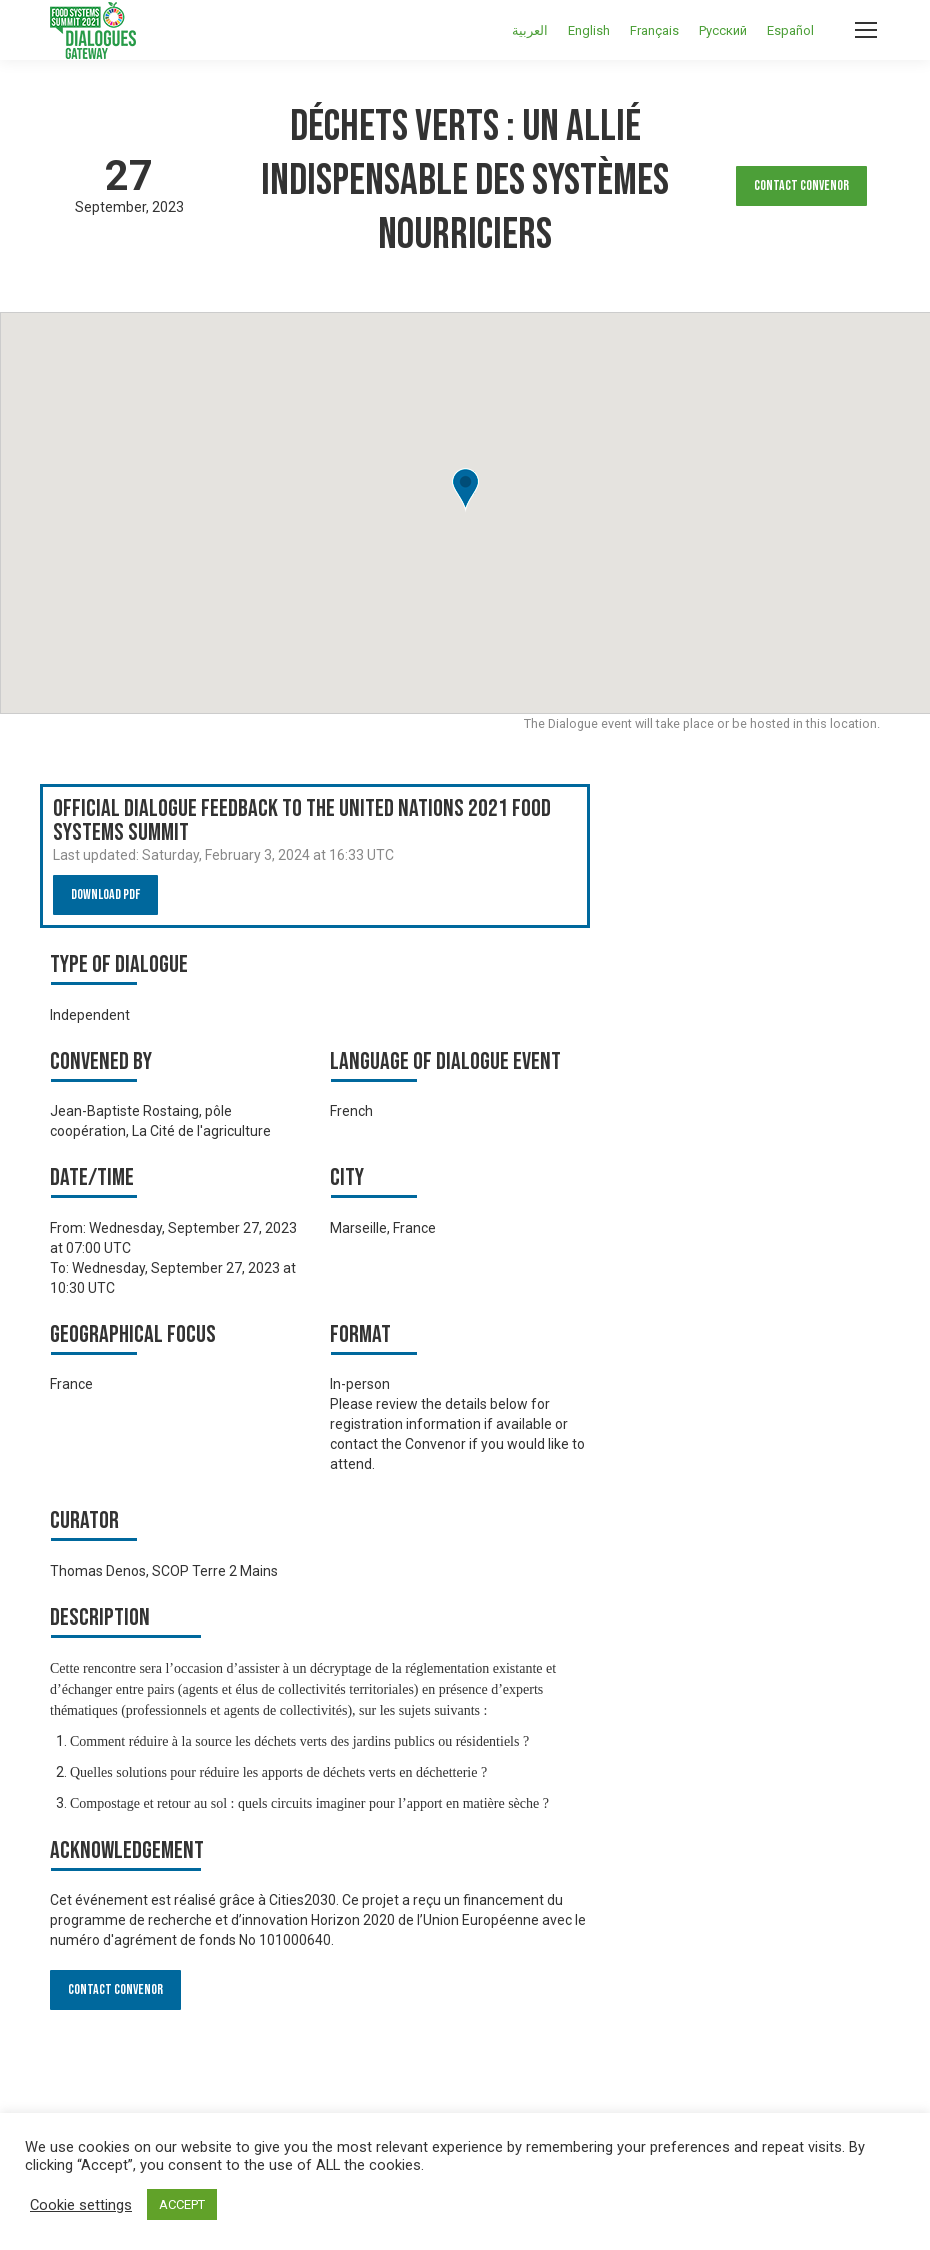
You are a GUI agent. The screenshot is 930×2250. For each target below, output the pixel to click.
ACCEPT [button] (182, 2204)
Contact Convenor (801, 185)
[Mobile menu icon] (866, 30)
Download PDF (105, 894)
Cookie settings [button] (81, 2205)
